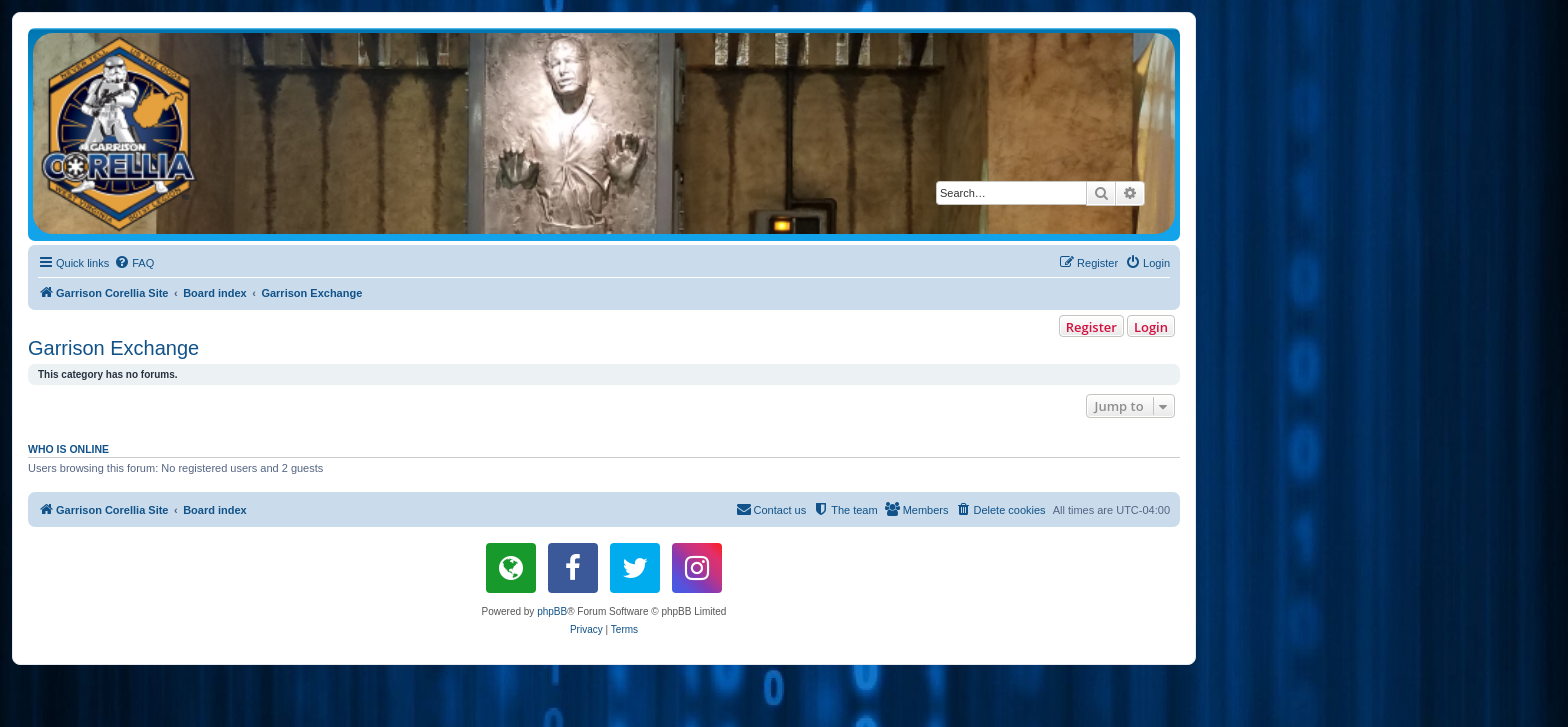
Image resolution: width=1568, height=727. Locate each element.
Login (1151, 327)
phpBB (552, 611)
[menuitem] (134, 263)
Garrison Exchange (113, 348)
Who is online (68, 449)
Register (1091, 327)
